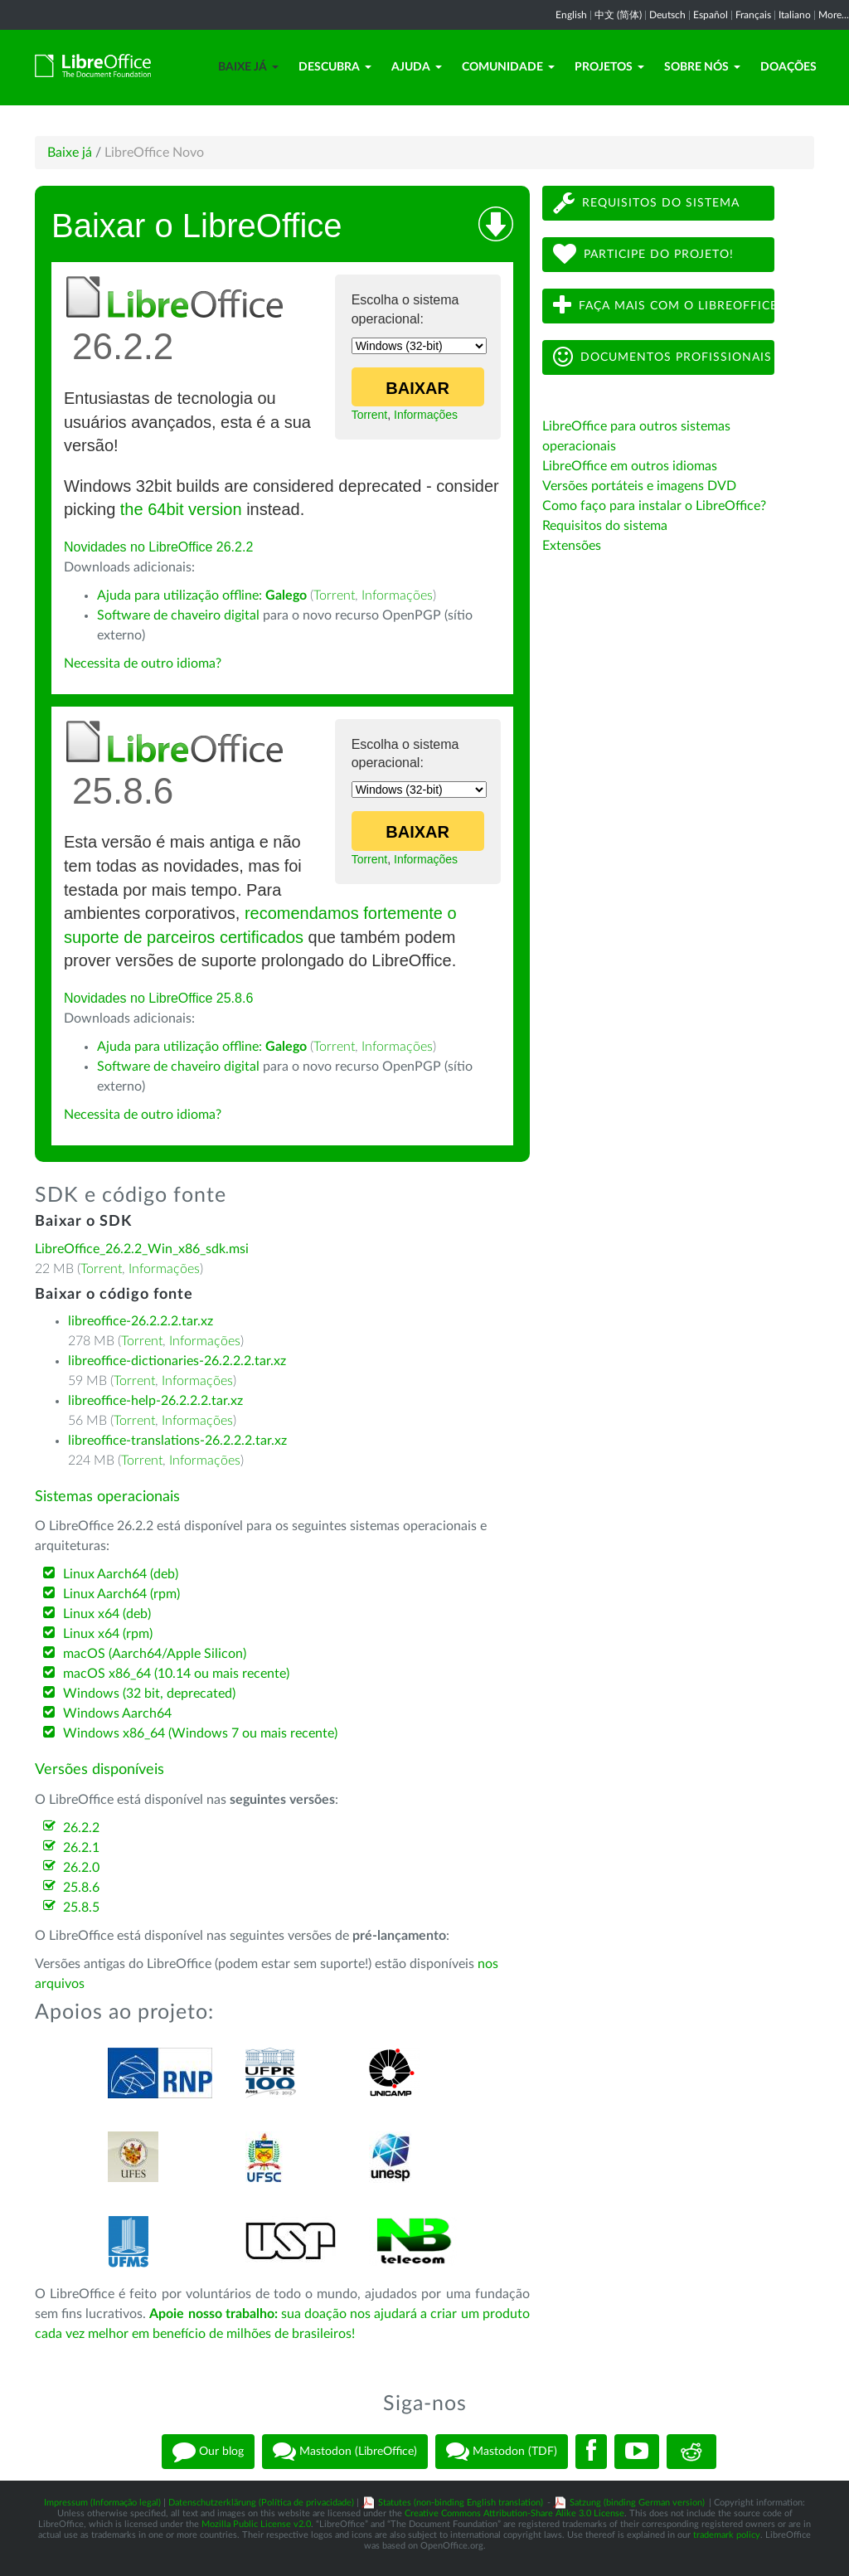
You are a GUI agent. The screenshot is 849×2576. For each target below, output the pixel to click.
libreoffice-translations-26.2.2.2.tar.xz (177, 1440)
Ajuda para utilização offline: (202, 595)
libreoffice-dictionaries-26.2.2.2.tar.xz (177, 1361)
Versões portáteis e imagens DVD (639, 486)
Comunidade (508, 67)
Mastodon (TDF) (501, 2451)
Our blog (208, 2451)
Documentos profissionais (662, 357)
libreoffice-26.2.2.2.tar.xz (140, 1321)
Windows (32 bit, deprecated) (149, 1693)
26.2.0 (81, 1867)
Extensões (571, 545)
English (571, 15)
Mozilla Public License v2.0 (256, 2524)
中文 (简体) (618, 15)
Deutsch (667, 15)
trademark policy (726, 2535)
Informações (426, 414)
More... (833, 15)
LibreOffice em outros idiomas (629, 466)
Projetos (609, 67)
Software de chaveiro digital (178, 615)
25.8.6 (81, 1887)
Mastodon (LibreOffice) (345, 2451)
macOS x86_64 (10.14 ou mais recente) (176, 1673)
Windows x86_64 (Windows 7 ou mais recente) (200, 1733)
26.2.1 (81, 1847)
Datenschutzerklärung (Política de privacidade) (261, 2502)
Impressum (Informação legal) (102, 2502)
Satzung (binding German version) (637, 2502)
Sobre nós (702, 67)
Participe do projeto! (643, 254)
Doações (788, 67)
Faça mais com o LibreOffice (663, 306)
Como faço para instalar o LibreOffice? (654, 506)
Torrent (370, 414)
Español (710, 15)
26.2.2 (81, 1828)
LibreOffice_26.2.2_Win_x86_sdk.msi (142, 1249)
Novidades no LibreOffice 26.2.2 (158, 547)
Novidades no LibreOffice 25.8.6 (158, 998)
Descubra (334, 67)
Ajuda (416, 67)
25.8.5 (81, 1907)
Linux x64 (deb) (107, 1614)
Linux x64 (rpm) (108, 1633)
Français (753, 15)
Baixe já (248, 67)
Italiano (795, 15)
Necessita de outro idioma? (142, 663)
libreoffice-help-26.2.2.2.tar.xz (155, 1400)
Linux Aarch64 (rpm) (121, 1594)
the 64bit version (181, 509)
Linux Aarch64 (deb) (120, 1574)
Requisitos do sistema (646, 203)
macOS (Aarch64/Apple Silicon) (154, 1653)
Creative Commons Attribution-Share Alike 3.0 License (514, 2513)
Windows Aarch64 (117, 1713)
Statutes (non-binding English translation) (460, 2502)
